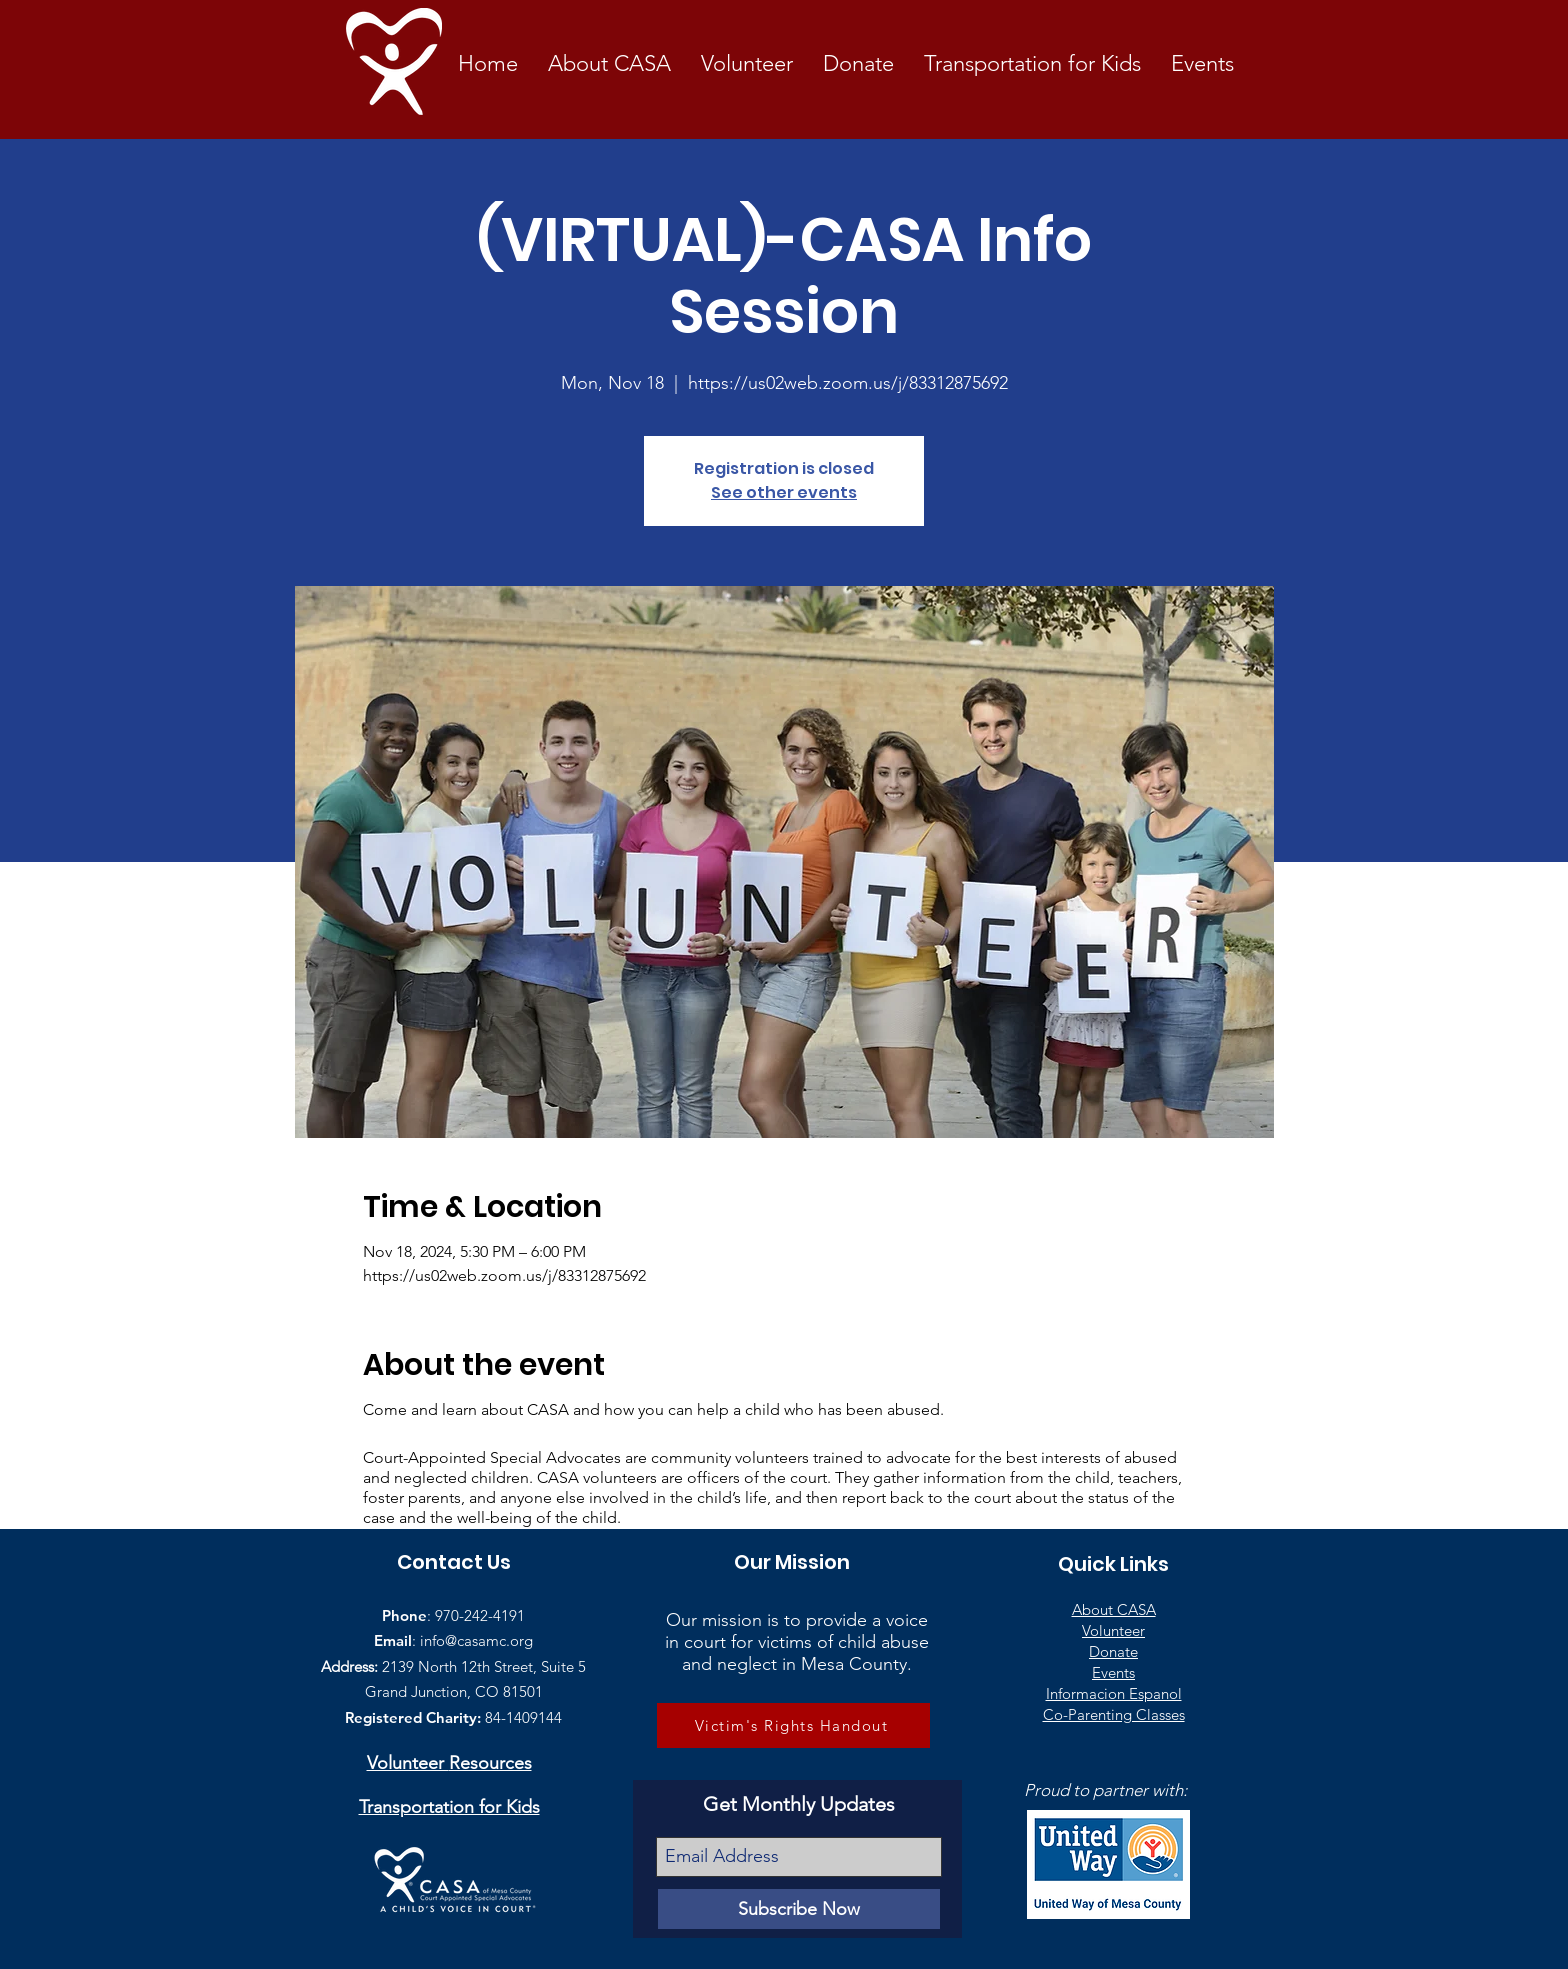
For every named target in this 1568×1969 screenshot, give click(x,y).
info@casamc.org (476, 1640)
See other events (784, 492)
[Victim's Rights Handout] (793, 1725)
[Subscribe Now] (799, 1909)
